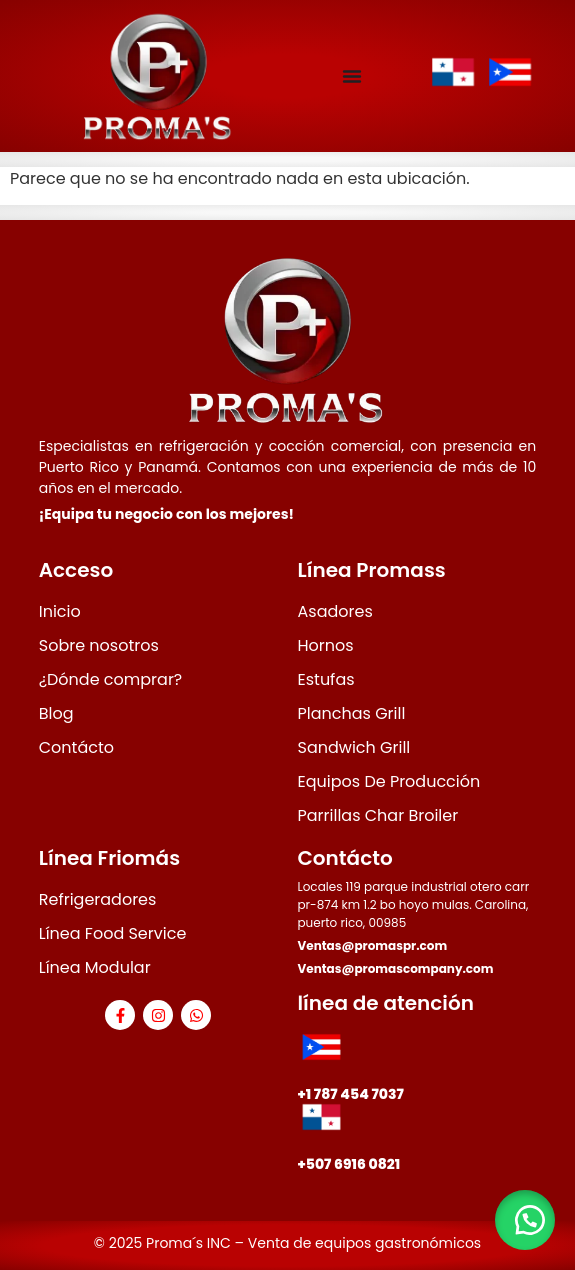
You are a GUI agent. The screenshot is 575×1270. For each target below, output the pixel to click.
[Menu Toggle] (352, 76)
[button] (525, 1220)
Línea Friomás (109, 858)
